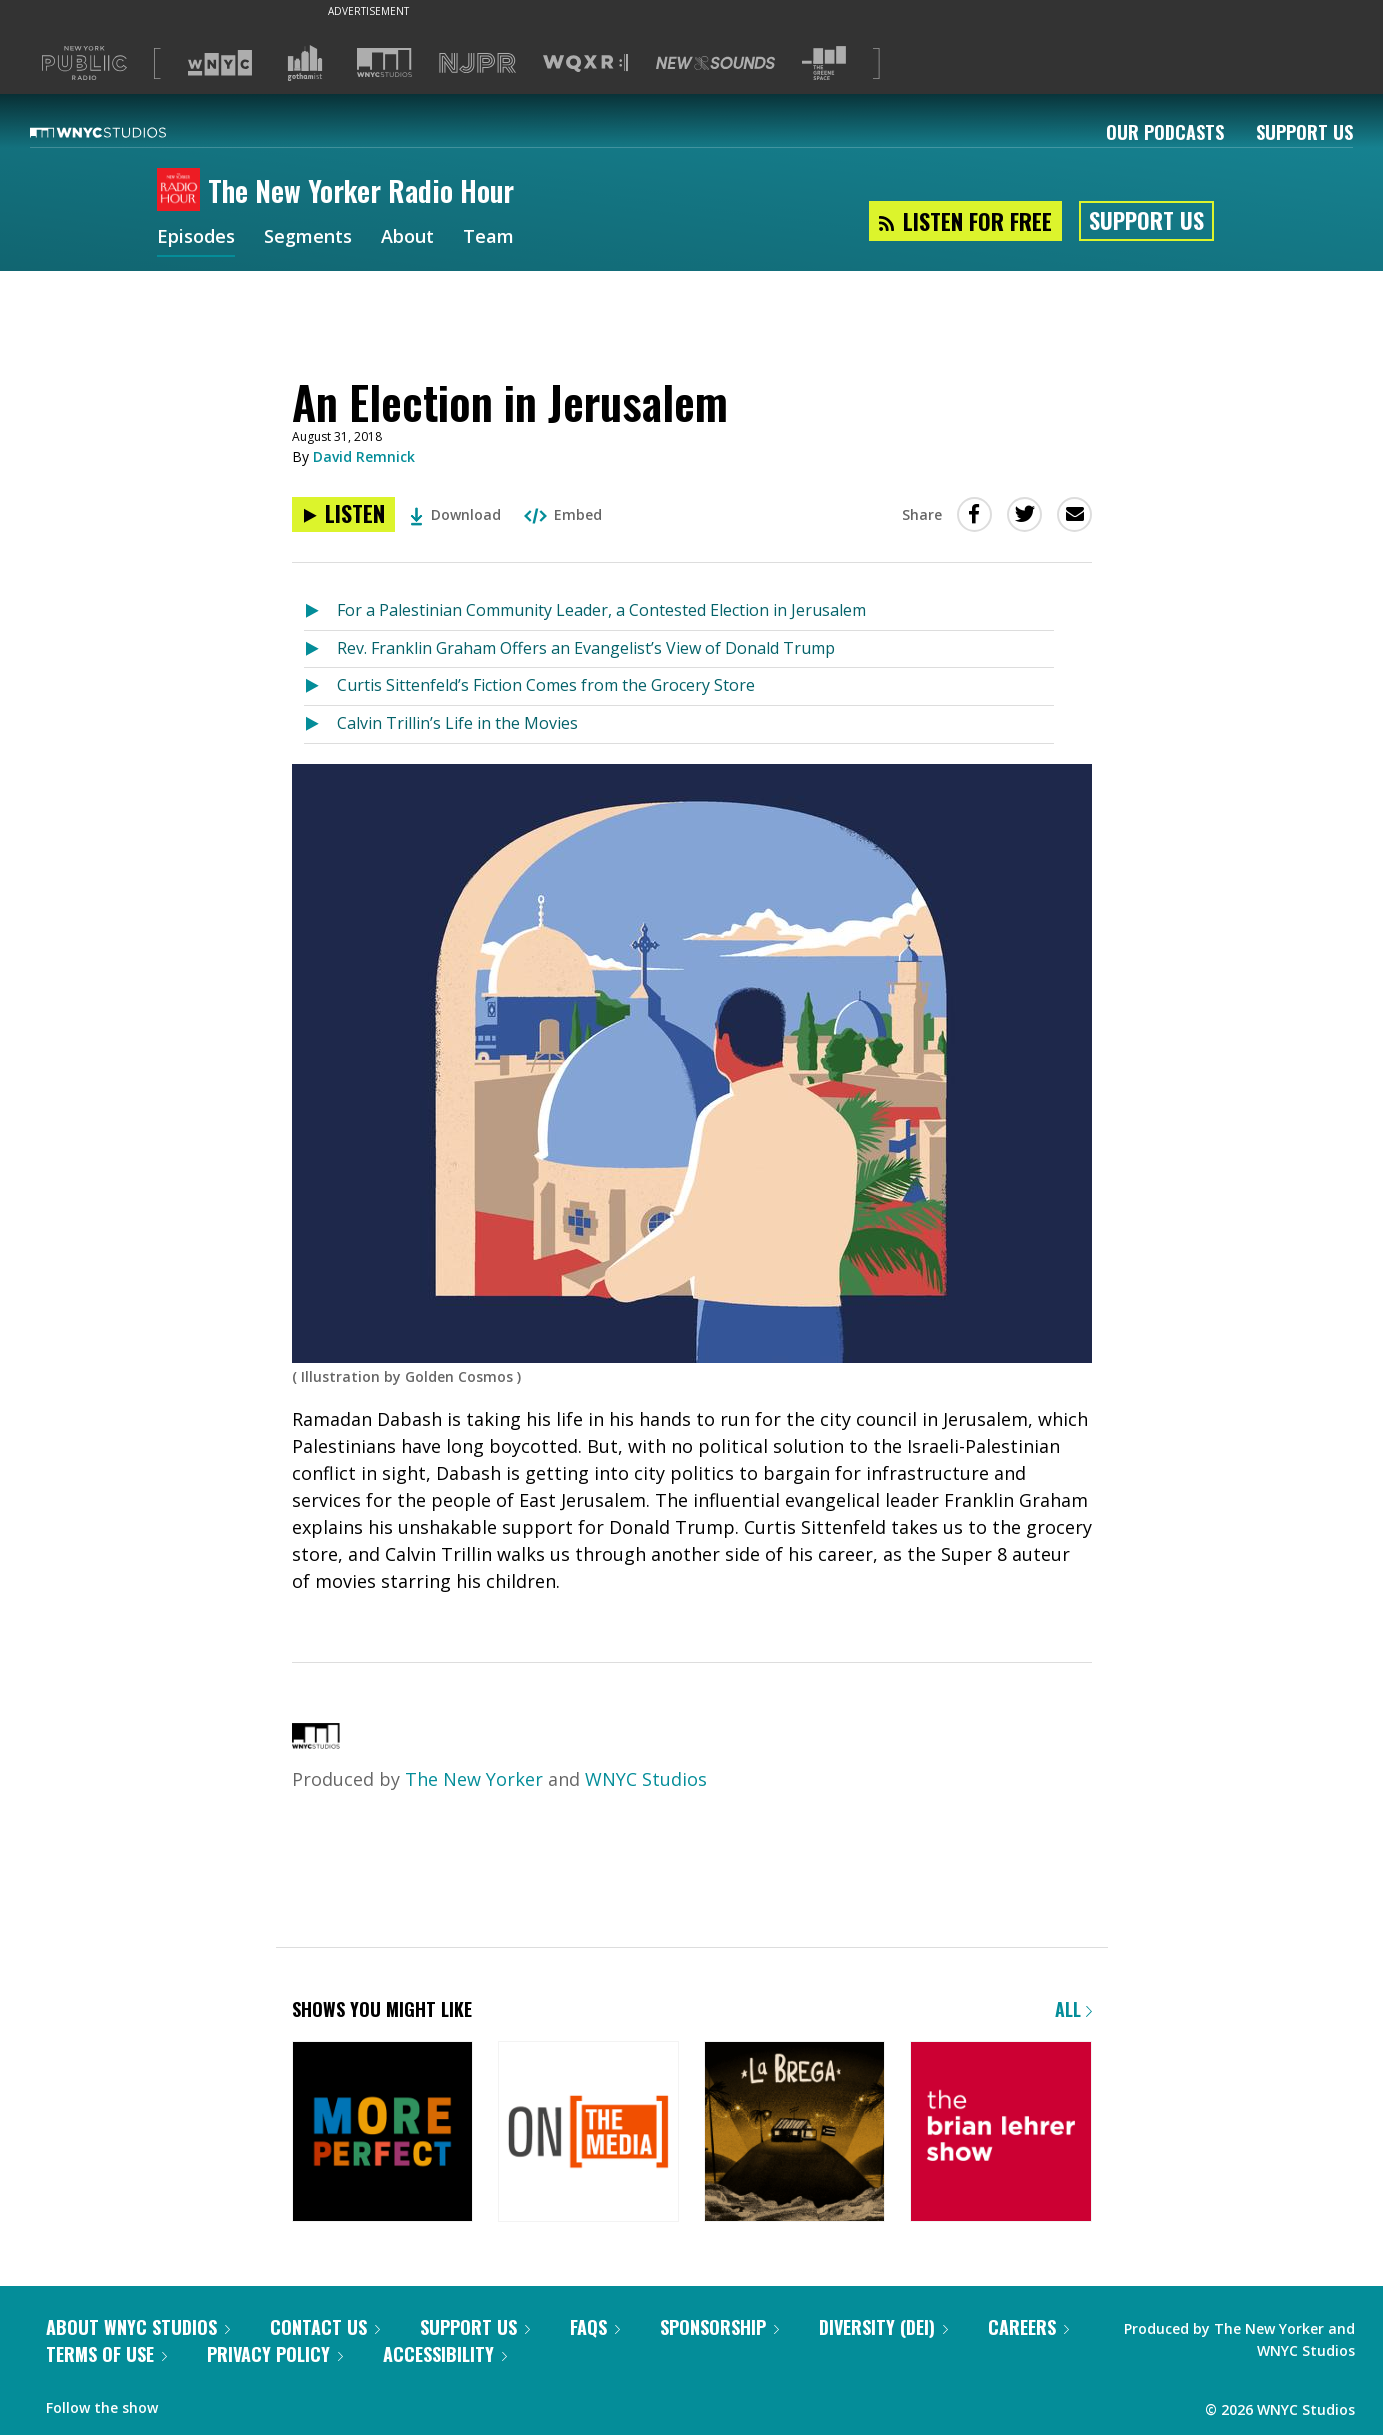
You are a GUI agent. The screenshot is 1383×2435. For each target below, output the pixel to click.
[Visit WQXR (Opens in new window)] (585, 63)
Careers (1028, 2327)
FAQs (595, 2327)
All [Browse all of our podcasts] (1073, 2009)
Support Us (1304, 132)
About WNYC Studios (138, 2327)
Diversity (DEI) (883, 2327)
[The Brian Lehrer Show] (1000, 2133)
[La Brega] (794, 2133)
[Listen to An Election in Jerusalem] (343, 514)
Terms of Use (106, 2354)
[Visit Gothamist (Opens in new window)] (305, 63)
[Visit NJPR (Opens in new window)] (477, 63)
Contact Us (325, 2327)
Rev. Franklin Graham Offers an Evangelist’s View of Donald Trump (586, 648)
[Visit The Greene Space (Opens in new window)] (824, 63)
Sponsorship (719, 2327)
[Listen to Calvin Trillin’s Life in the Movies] (320, 724)
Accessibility (445, 2354)
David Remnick (364, 456)
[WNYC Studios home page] (123, 132)
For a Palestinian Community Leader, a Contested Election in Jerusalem (601, 610)
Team (488, 238)
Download (455, 514)
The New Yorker (474, 1779)
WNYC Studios (646, 1779)
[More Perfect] (382, 2133)
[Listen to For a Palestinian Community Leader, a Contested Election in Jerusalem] (320, 611)
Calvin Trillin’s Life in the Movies (457, 723)
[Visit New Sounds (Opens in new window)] (715, 63)
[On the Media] (588, 2133)
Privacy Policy (275, 2354)
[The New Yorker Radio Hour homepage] (182, 191)
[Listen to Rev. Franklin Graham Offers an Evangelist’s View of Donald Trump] (320, 649)
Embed (563, 514)
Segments (308, 238)
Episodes (196, 238)
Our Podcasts (1165, 132)
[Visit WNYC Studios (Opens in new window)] (384, 62)
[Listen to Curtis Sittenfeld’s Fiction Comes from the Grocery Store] (320, 686)
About (407, 238)
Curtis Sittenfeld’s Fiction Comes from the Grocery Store (546, 685)
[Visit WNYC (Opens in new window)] (220, 63)
